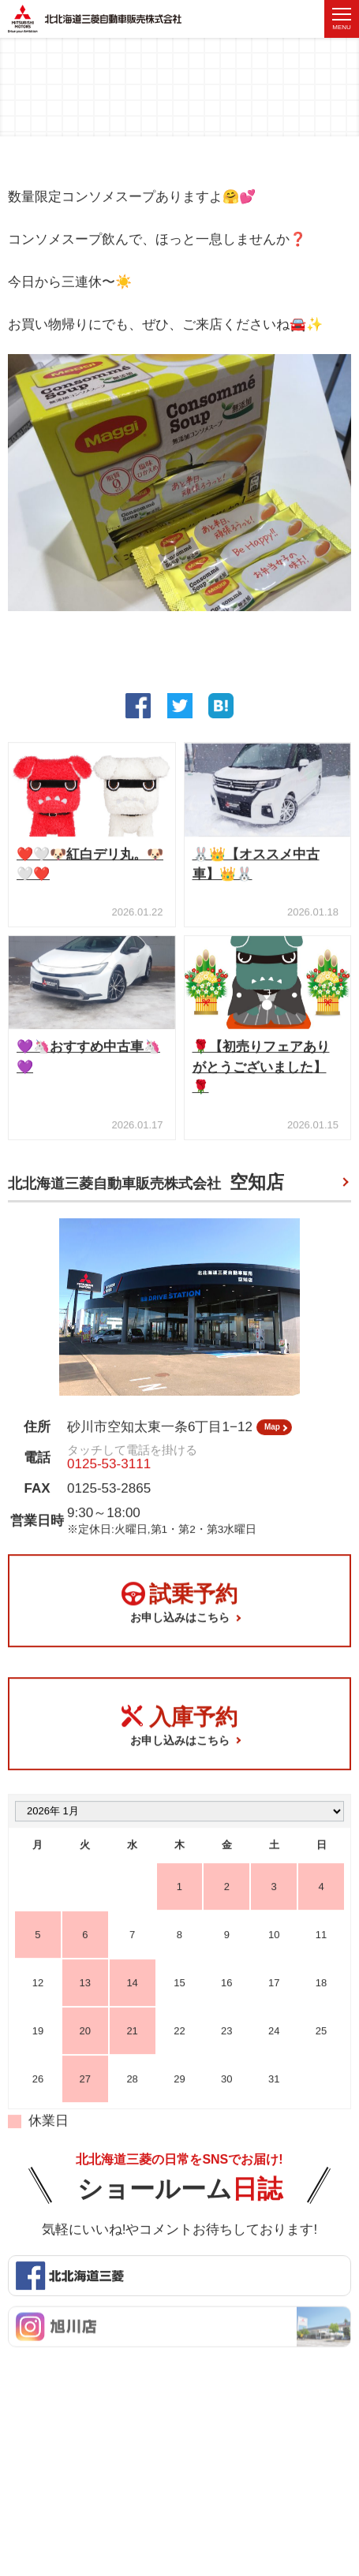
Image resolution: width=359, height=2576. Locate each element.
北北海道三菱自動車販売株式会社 (146, 1186)
